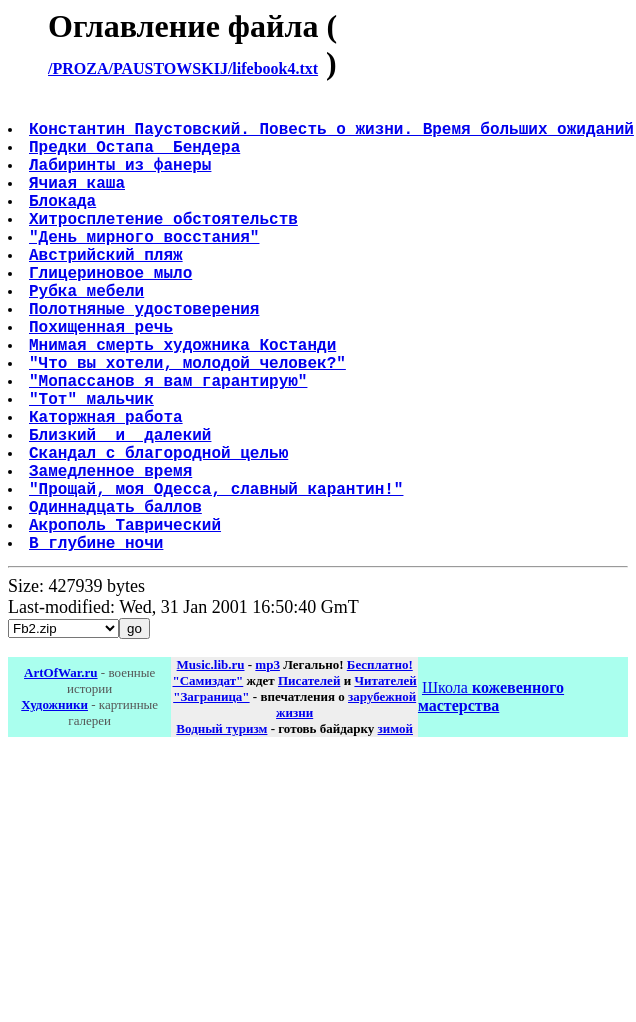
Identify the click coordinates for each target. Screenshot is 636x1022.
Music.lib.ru (211, 764)
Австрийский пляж (108, 290)
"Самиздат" (208, 780)
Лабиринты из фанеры (122, 180)
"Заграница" (211, 796)
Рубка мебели (88, 334)
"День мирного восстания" (146, 268)
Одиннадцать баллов (117, 598)
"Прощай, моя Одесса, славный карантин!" (218, 576)
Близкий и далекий (122, 510)
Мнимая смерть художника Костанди (184, 400)
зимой (395, 828)
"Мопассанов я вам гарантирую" (170, 444)
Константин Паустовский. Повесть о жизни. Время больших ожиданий (333, 136)
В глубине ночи (98, 642)
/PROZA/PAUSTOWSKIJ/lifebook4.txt (183, 68)
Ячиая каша (79, 202)
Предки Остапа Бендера (136, 158)
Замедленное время (112, 554)
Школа (491, 796)
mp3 (267, 764)
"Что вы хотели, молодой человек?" (189, 422)
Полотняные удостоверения (146, 356)
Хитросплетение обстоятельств (165, 246)
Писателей (309, 780)
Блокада (64, 224)
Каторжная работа (108, 488)
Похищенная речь (103, 378)
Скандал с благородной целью (160, 532)
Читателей (385, 780)
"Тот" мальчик (93, 466)
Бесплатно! (380, 764)
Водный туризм (221, 828)
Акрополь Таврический (127, 620)
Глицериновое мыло (112, 312)
